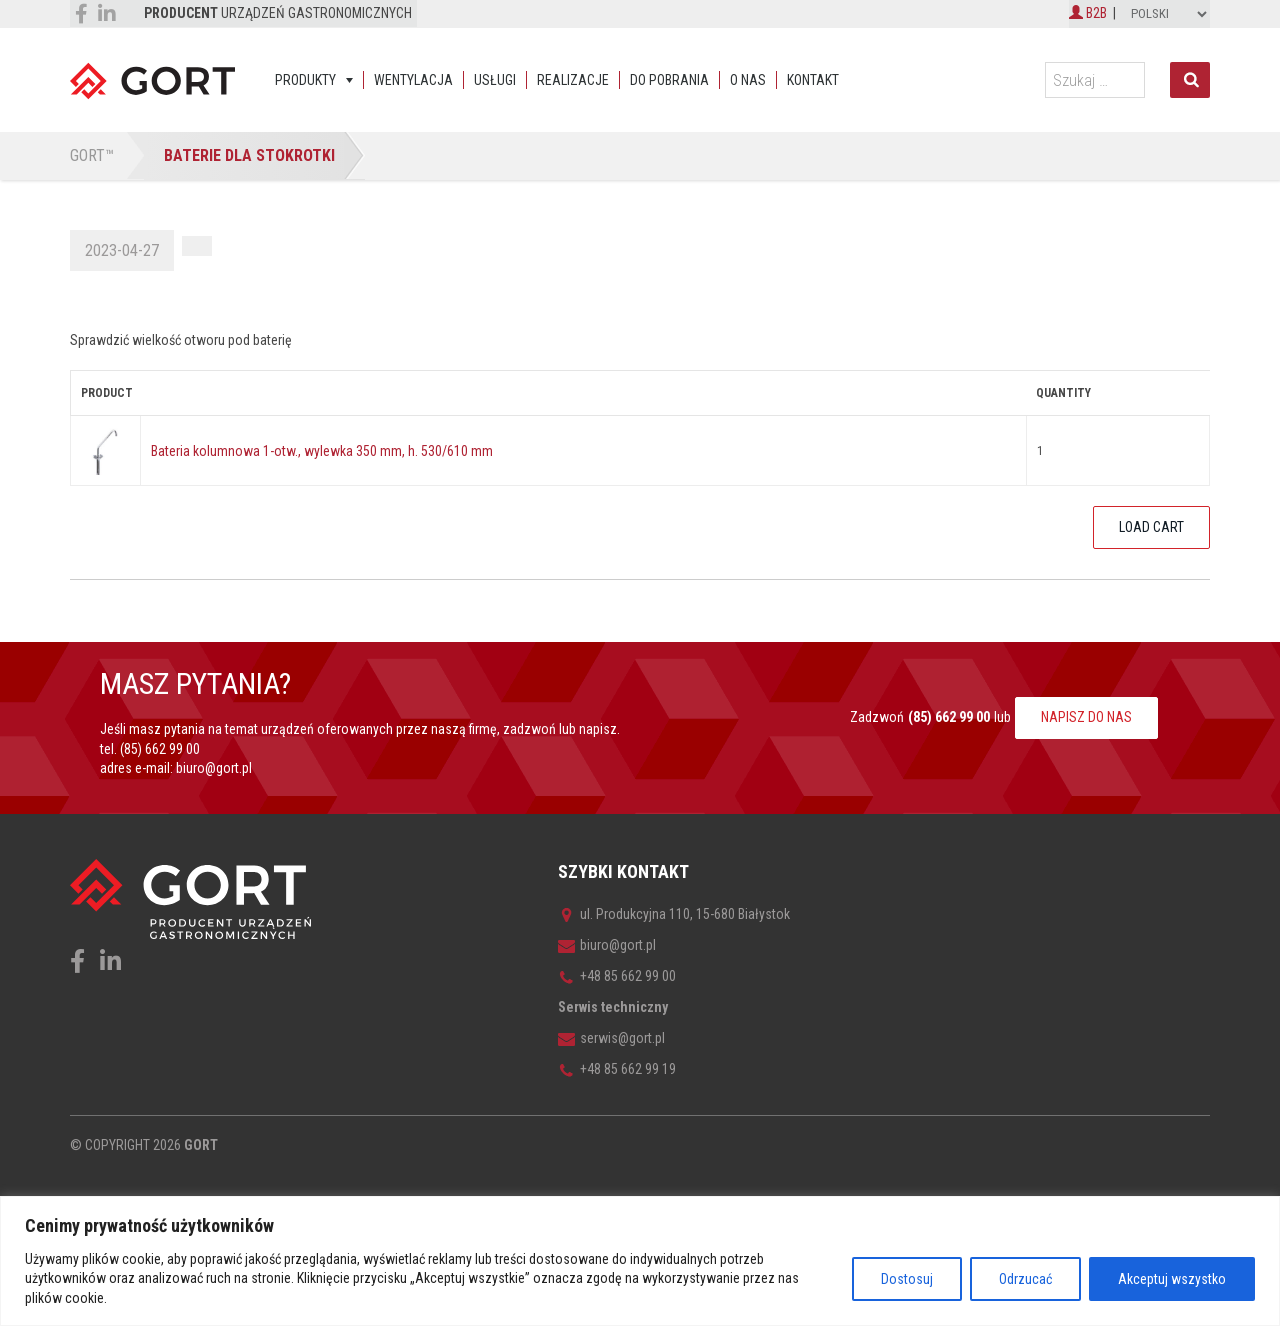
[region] (640, 1261)
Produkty (305, 80)
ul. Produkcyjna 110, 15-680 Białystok (674, 914)
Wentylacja (413, 80)
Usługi (495, 80)
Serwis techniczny (613, 1007)
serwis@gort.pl (611, 1038)
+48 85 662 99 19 (617, 1069)
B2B (1088, 13)
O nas (748, 80)
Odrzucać (1025, 1279)
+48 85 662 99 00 (617, 976)
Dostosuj (907, 1279)
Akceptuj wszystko (1172, 1279)
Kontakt (813, 80)
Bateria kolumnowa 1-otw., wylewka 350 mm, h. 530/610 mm (322, 451)
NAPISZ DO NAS (1086, 717)
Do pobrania (669, 80)
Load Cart (1151, 527)
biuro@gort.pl (214, 768)
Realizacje (573, 80)
